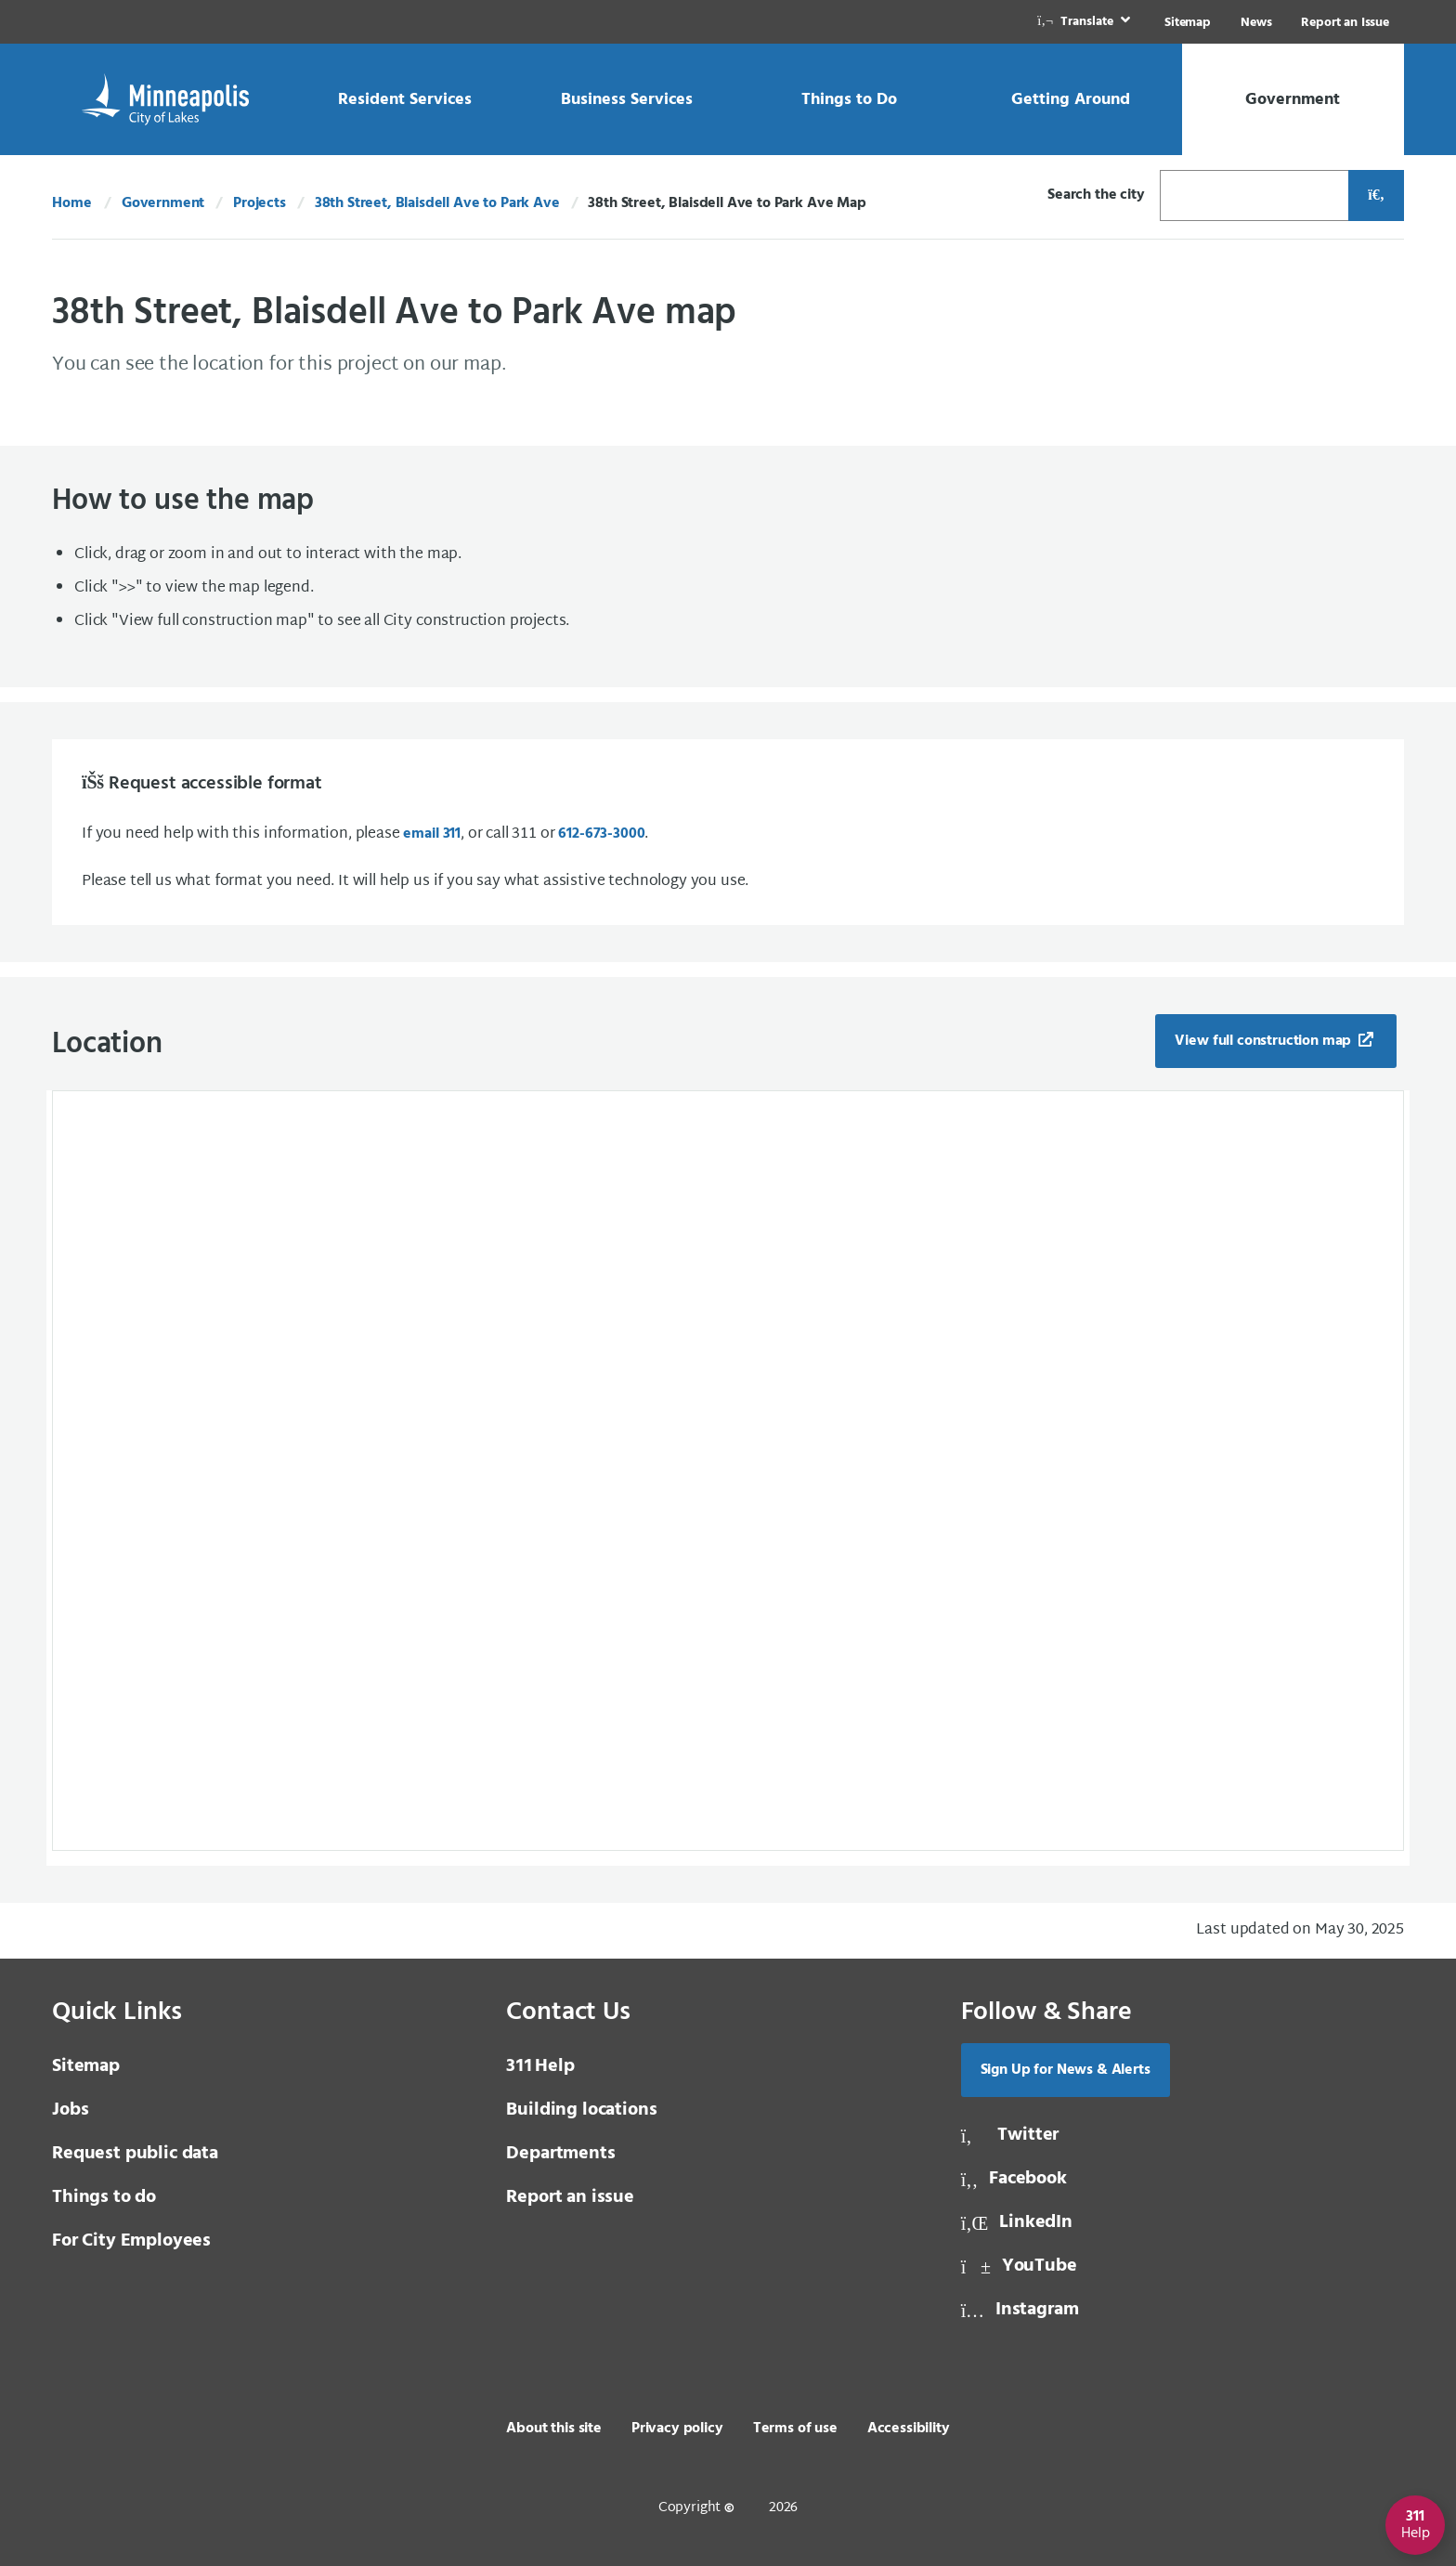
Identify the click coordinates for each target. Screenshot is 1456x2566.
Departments (560, 2154)
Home (71, 203)
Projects (259, 203)
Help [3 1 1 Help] (540, 2066)
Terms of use (795, 2428)
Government (163, 203)
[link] (1085, 22)
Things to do (104, 2197)
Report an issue (570, 2197)
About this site (554, 2428)
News (1256, 22)
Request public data (135, 2154)
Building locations (581, 2110)
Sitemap (1187, 22)
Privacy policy (677, 2428)
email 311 (432, 834)
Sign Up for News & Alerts (1065, 2070)
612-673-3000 (601, 834)
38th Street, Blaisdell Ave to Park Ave (437, 203)
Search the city (1096, 195)
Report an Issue (1345, 22)
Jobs (70, 2110)
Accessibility (908, 2428)
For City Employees (131, 2241)
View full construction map (1265, 1041)
